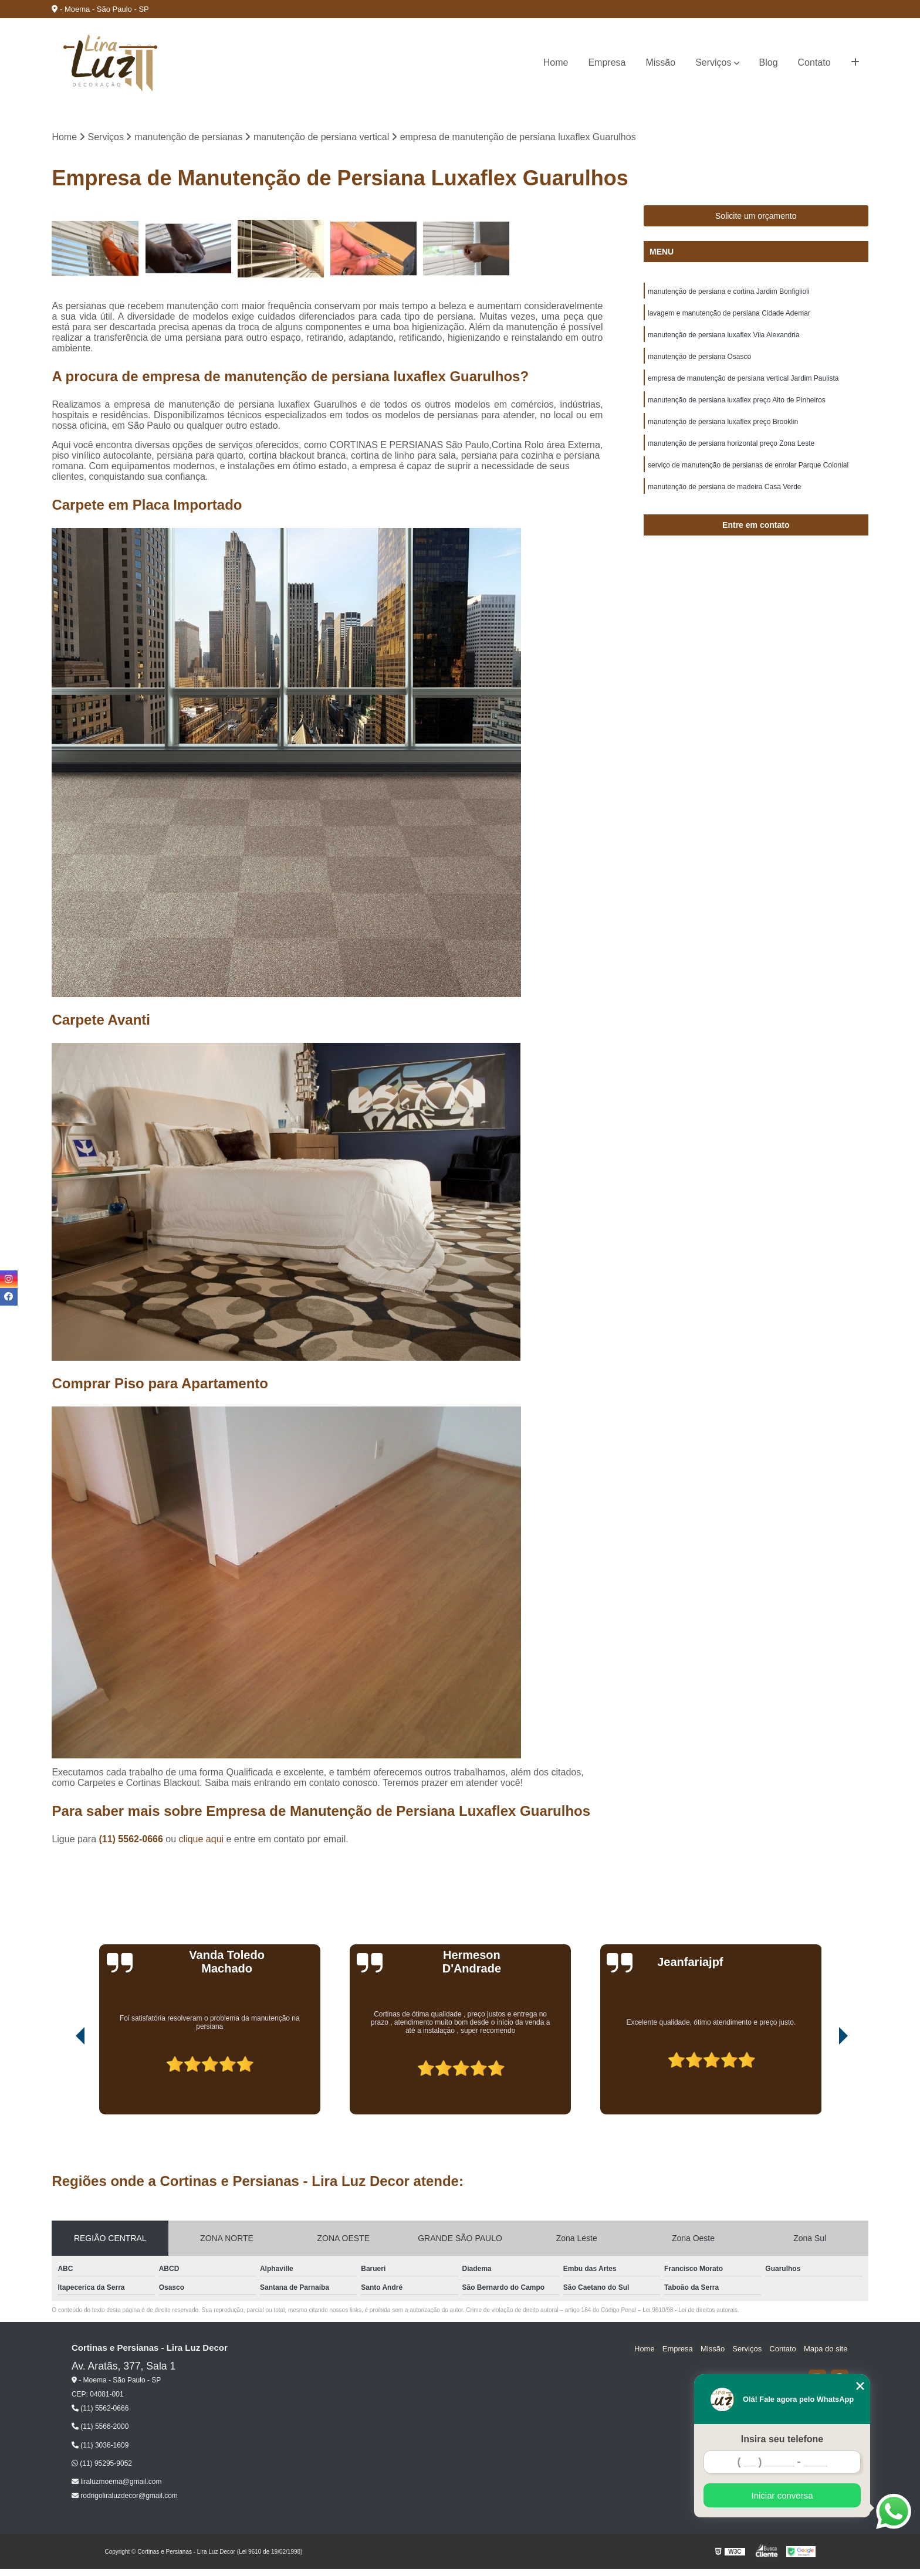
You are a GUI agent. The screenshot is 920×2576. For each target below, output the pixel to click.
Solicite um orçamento (756, 216)
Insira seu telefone (782, 2439)
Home (556, 62)
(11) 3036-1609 (100, 2445)
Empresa (606, 62)
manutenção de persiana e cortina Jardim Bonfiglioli (729, 292)
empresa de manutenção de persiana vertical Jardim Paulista (743, 381)
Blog (768, 62)
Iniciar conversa (782, 2495)
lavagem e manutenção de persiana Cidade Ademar (729, 314)
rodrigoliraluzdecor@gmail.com (125, 2496)
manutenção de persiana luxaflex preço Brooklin (723, 426)
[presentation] (64, 2081)
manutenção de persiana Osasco (699, 359)
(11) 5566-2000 (100, 2427)
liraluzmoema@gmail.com (117, 2482)
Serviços (713, 62)
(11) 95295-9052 (102, 2464)
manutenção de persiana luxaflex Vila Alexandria (724, 337)
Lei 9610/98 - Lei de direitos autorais (690, 2310)
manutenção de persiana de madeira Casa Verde (724, 493)
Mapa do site (826, 2348)
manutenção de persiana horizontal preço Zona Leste (731, 448)
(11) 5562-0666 (132, 1840)
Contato (814, 62)
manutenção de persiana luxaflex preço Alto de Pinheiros (737, 403)
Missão (660, 62)
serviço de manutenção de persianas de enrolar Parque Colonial (748, 470)
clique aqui (201, 1840)
